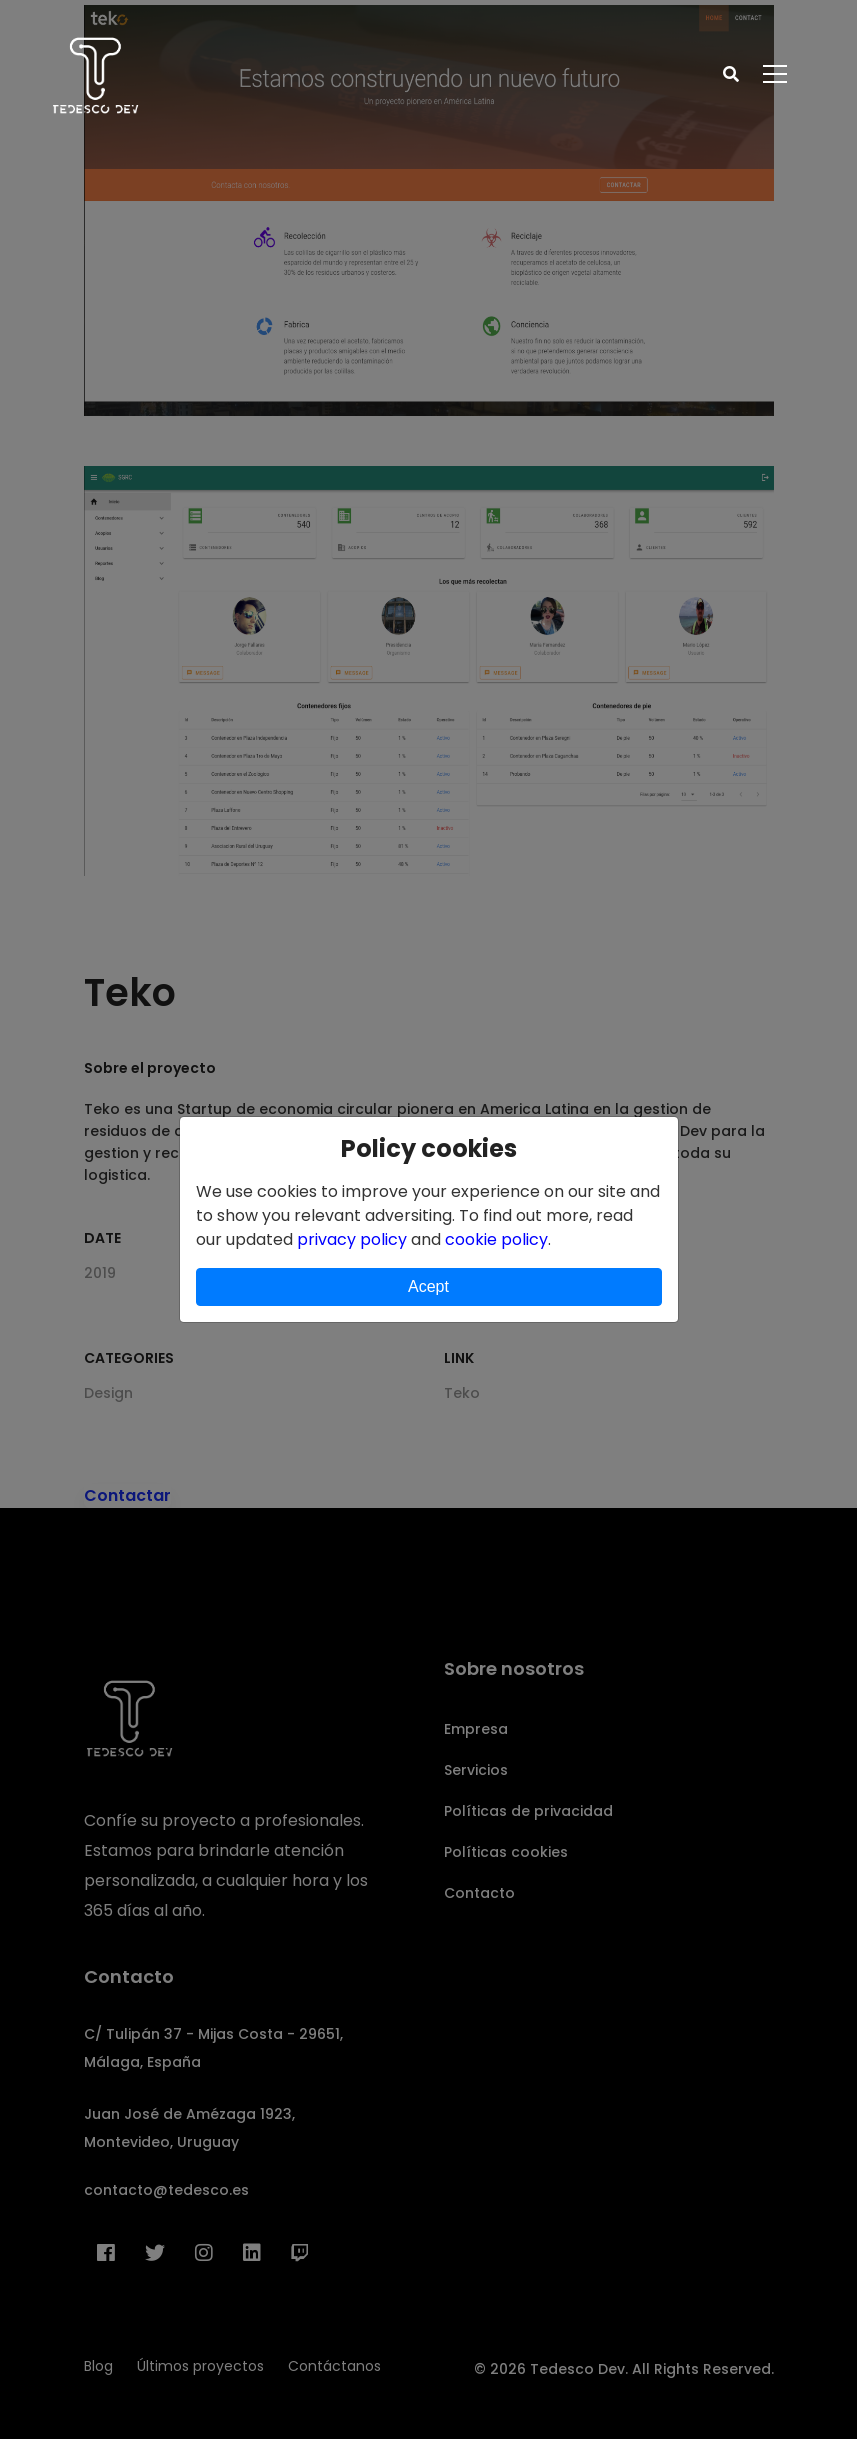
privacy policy (352, 1239)
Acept (428, 1286)
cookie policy (496, 1239)
